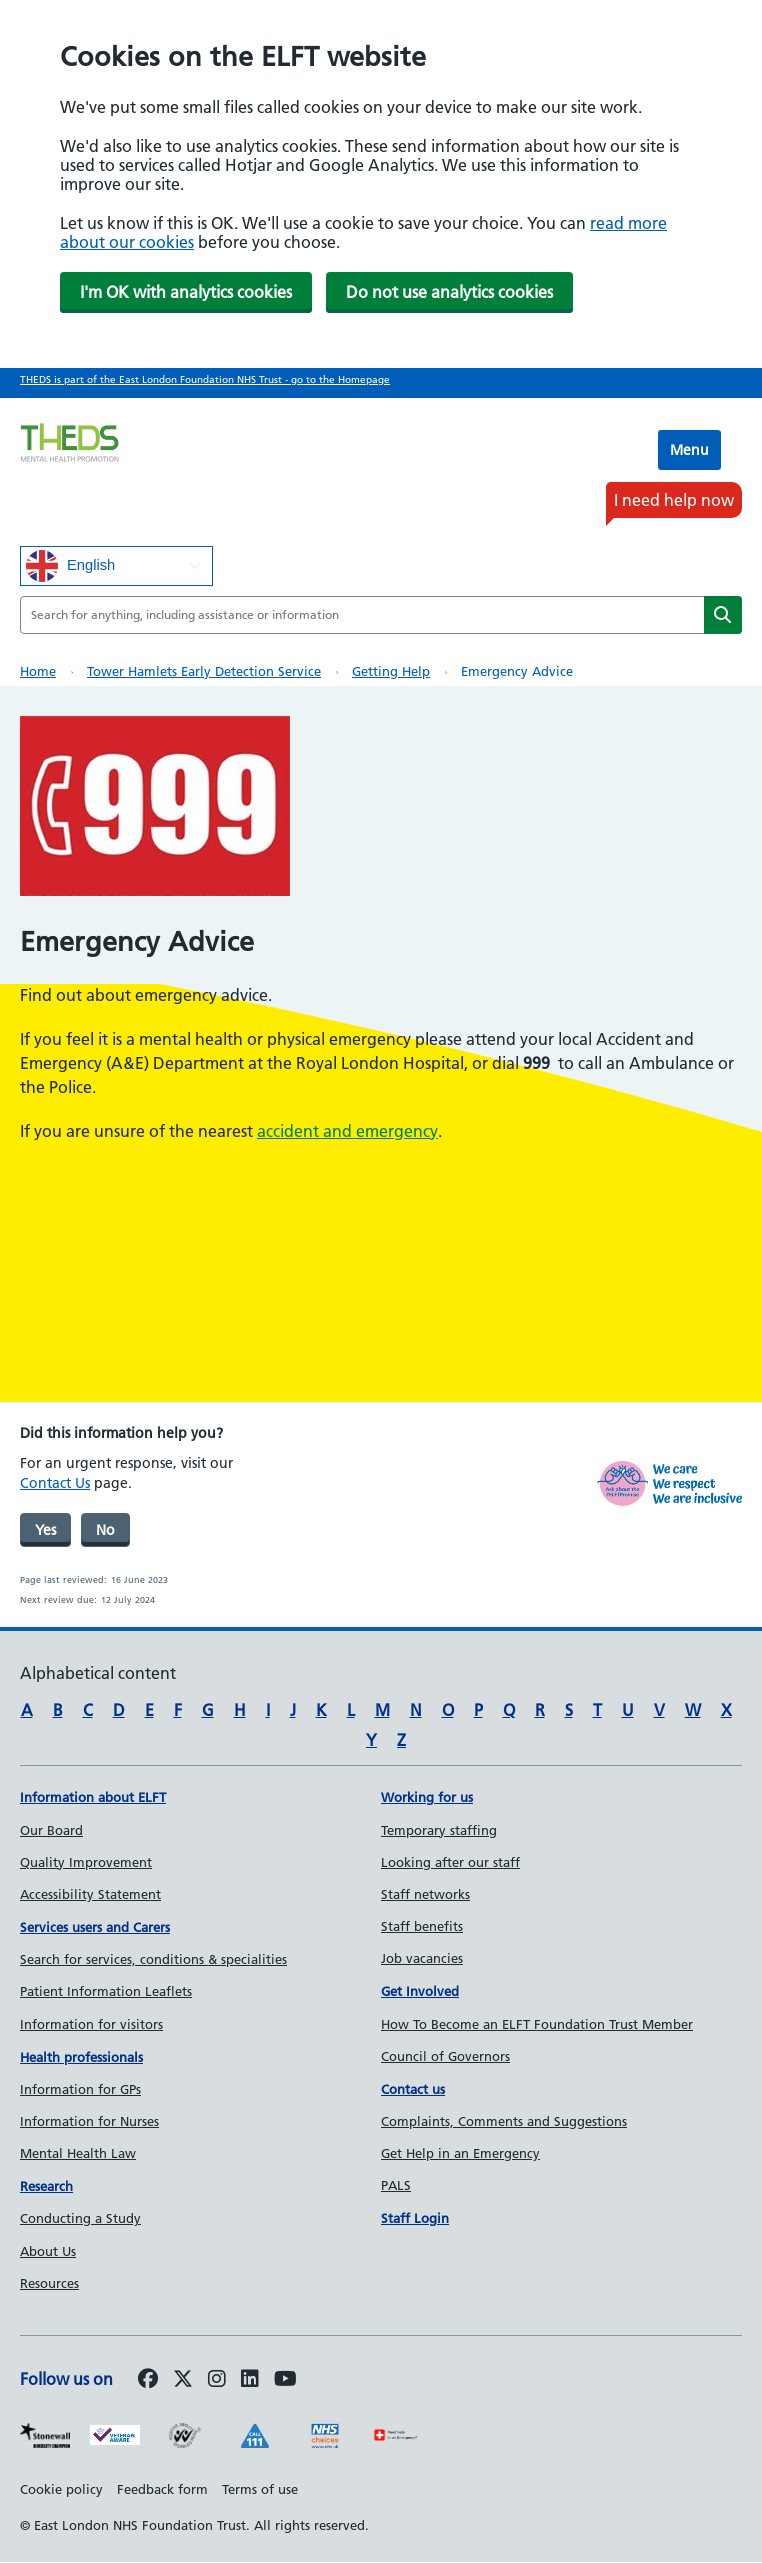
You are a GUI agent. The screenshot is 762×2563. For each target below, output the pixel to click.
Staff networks (425, 1894)
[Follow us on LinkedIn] (250, 2380)
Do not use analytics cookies (449, 292)
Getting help (391, 671)
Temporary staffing (439, 1830)
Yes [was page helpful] (45, 1530)
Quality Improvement (86, 1862)
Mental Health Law (78, 2153)
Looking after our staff (450, 1862)
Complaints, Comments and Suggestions (504, 2121)
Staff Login (415, 2218)
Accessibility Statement (90, 1894)
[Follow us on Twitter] (183, 2380)
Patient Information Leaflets (106, 1991)
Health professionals (81, 2057)
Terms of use (260, 2489)
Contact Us (55, 1483)
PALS (396, 2185)
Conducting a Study (80, 2218)
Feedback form (162, 2489)
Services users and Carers (95, 1927)
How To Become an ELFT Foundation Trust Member (537, 2024)
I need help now (674, 500)
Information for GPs (80, 2089)
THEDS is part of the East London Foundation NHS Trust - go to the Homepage (205, 379)
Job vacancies (422, 1958)
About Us (48, 2251)
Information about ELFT (93, 1797)
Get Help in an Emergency (460, 2153)
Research (46, 2186)
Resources (49, 2283)
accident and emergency (347, 1131)
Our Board (51, 1830)
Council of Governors (445, 2056)
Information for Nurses (89, 2121)
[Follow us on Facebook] (148, 2380)
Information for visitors (91, 2024)
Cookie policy (61, 2489)
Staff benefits (422, 1926)
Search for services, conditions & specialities (153, 1959)
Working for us (427, 1797)
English (70, 566)
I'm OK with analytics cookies (186, 292)
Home (38, 671)
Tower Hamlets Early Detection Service (204, 671)
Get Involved (420, 1991)
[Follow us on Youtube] (285, 2380)
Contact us (413, 2089)
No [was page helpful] (105, 1530)
